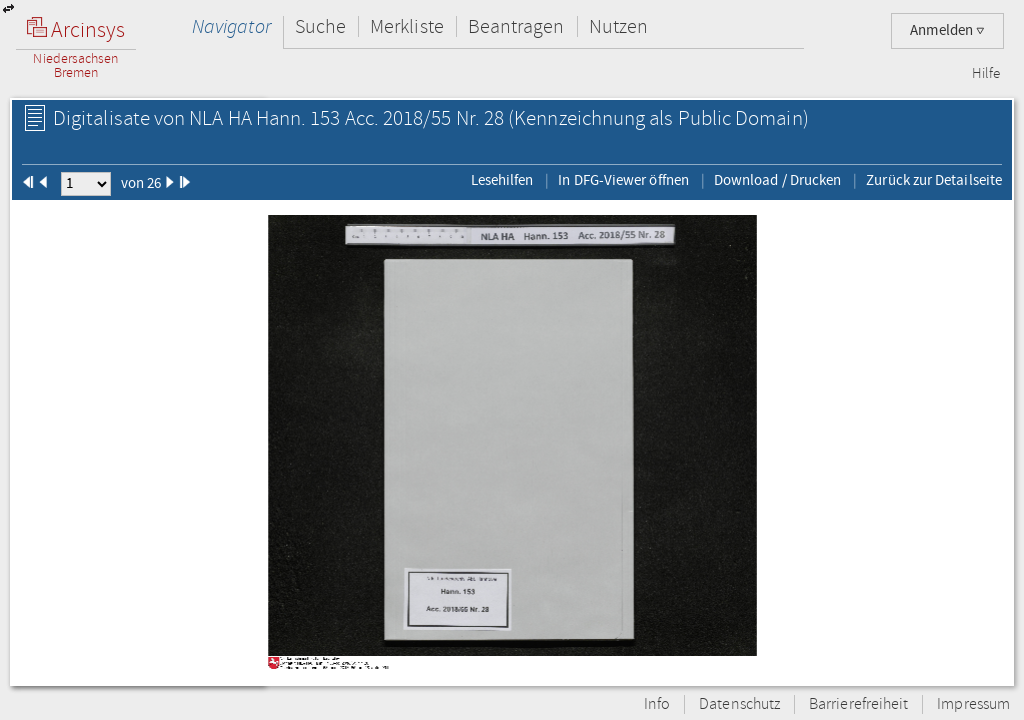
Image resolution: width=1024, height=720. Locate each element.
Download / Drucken (777, 180)
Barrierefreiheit (858, 704)
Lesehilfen (502, 180)
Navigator (231, 26)
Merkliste (407, 26)
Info (657, 704)
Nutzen (618, 26)
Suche (320, 26)
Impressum (973, 704)
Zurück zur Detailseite (934, 180)
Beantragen (516, 26)
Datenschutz (739, 704)
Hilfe (986, 74)
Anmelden (947, 30)
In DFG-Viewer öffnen (623, 180)
